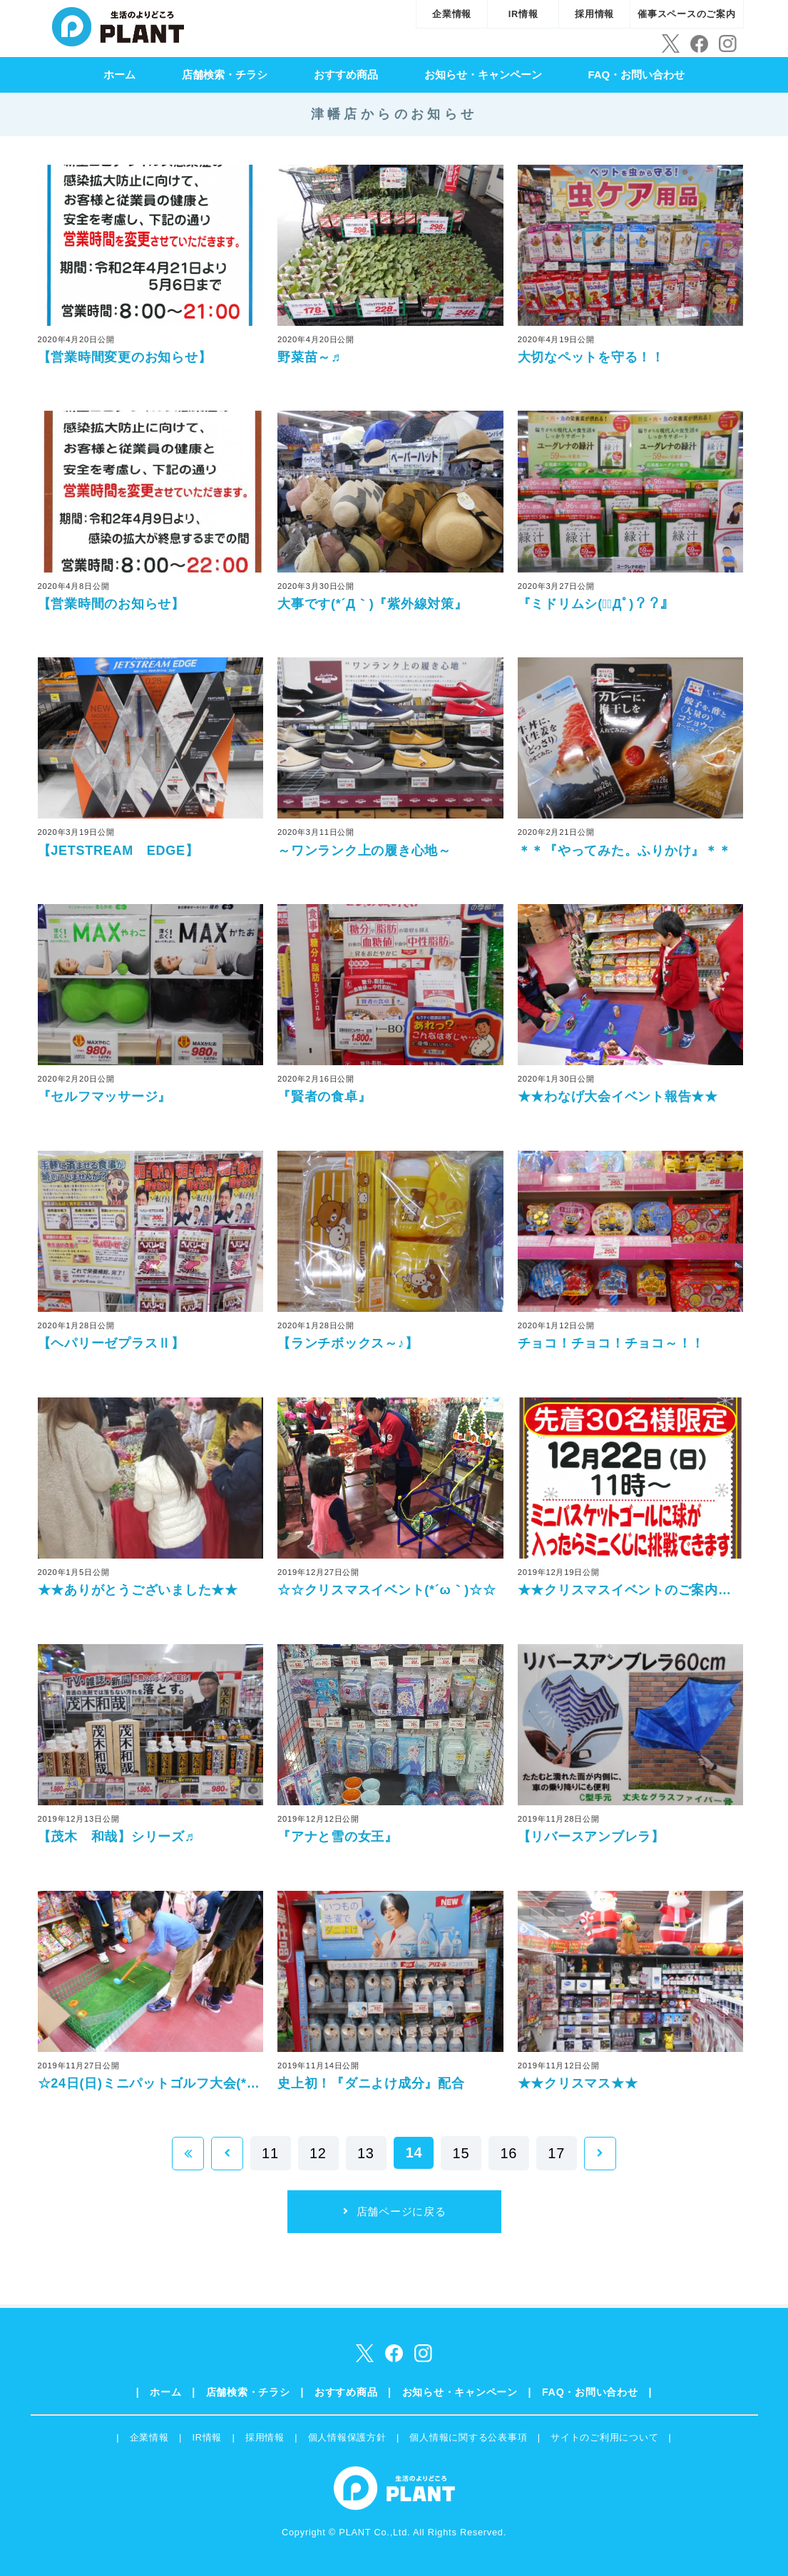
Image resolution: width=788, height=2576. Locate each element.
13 (365, 2153)
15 (461, 2153)
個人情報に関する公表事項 (468, 2437)
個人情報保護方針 (347, 2437)
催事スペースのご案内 (687, 14)
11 (270, 2153)
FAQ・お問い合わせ (636, 74)
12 (318, 2153)
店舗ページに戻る (401, 2211)
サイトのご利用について (604, 2437)
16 (508, 2153)
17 (556, 2153)
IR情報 (523, 14)
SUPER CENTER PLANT (118, 25)
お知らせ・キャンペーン (483, 74)
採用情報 (594, 14)
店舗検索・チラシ (224, 74)
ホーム (119, 74)
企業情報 (451, 14)
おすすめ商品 (346, 74)
